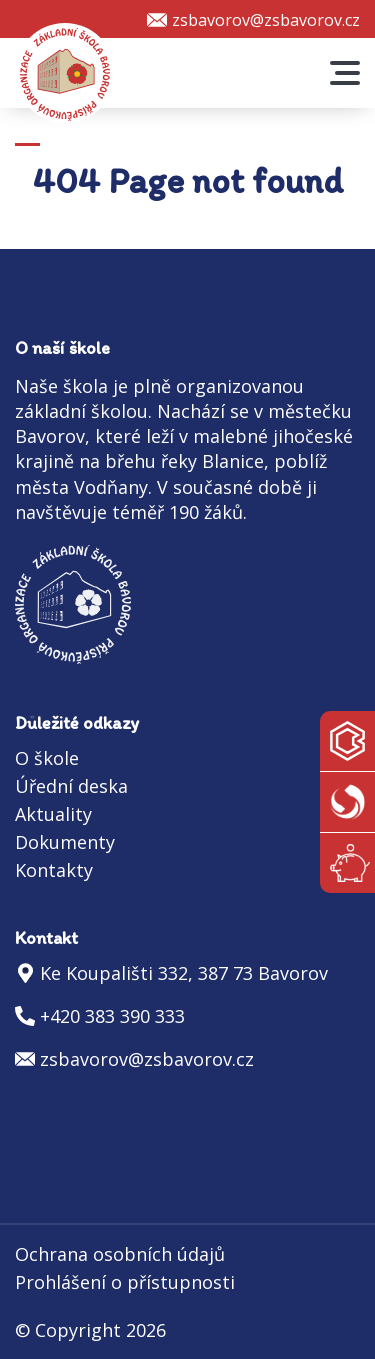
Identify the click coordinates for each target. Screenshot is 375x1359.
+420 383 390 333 (112, 1016)
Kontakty (54, 870)
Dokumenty (65, 842)
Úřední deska (71, 786)
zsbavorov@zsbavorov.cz (266, 20)
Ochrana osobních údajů (120, 1254)
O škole (47, 758)
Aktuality (53, 814)
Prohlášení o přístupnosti (125, 1282)
